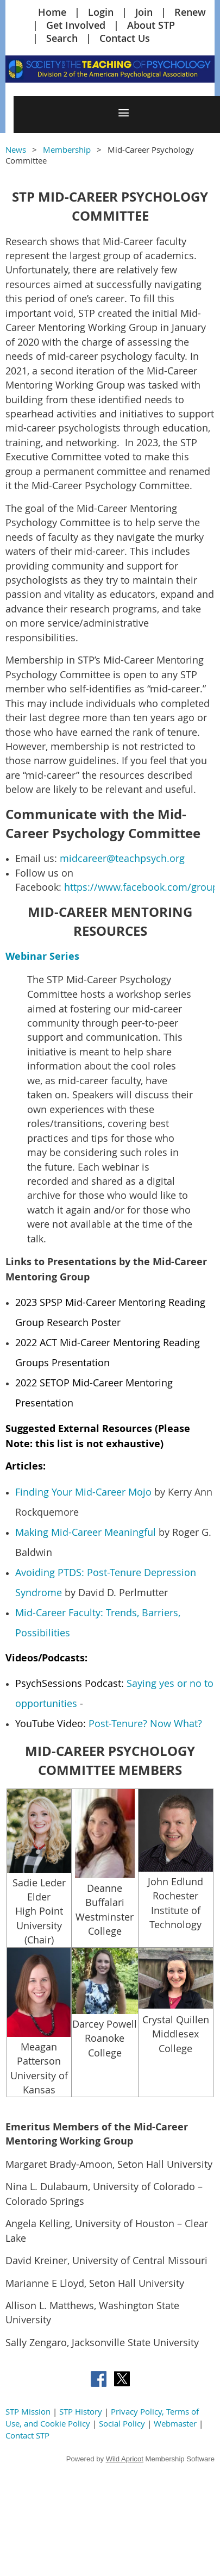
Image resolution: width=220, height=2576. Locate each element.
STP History (80, 2411)
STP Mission (28, 2411)
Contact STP (27, 2435)
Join (144, 11)
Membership (67, 149)
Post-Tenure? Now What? (145, 1723)
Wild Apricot (124, 2459)
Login (101, 11)
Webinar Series (42, 956)
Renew (190, 11)
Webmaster (175, 2423)
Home (52, 11)
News (15, 149)
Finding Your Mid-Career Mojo (83, 1491)
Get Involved (75, 25)
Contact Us (124, 38)
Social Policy (122, 2423)
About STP (151, 25)
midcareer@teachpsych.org (122, 858)
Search (62, 38)
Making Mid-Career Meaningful (85, 1532)
